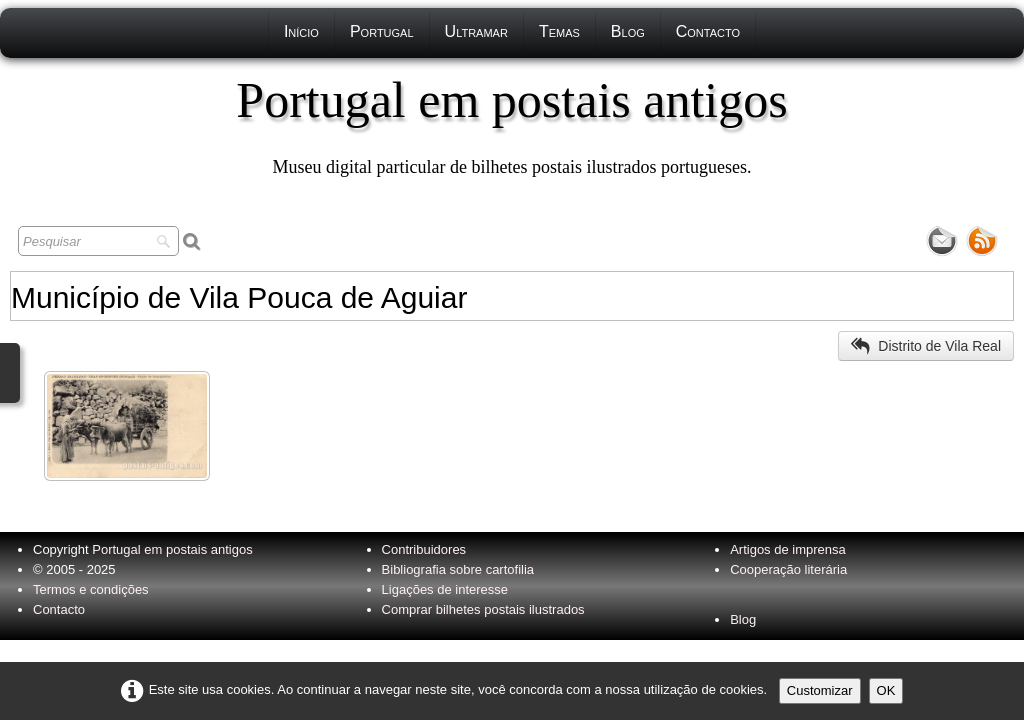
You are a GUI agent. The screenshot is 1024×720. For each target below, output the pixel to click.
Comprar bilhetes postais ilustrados (483, 609)
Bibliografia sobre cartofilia (458, 569)
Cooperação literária (788, 569)
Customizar (820, 690)
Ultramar (476, 31)
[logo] (511, 125)
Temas (559, 31)
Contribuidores (424, 549)
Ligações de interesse (445, 589)
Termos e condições (91, 589)
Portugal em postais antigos (172, 549)
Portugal (382, 31)
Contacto (708, 31)
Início (301, 31)
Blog (628, 31)
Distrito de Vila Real (926, 346)
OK (886, 690)
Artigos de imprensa (788, 549)
